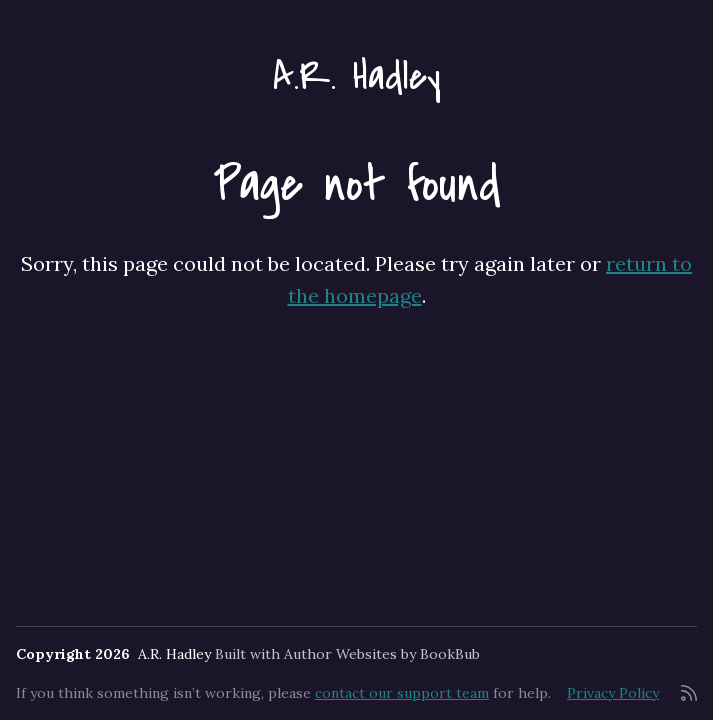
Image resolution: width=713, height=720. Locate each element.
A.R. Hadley (357, 76)
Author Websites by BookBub (382, 654)
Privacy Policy (613, 693)
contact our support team (402, 693)
